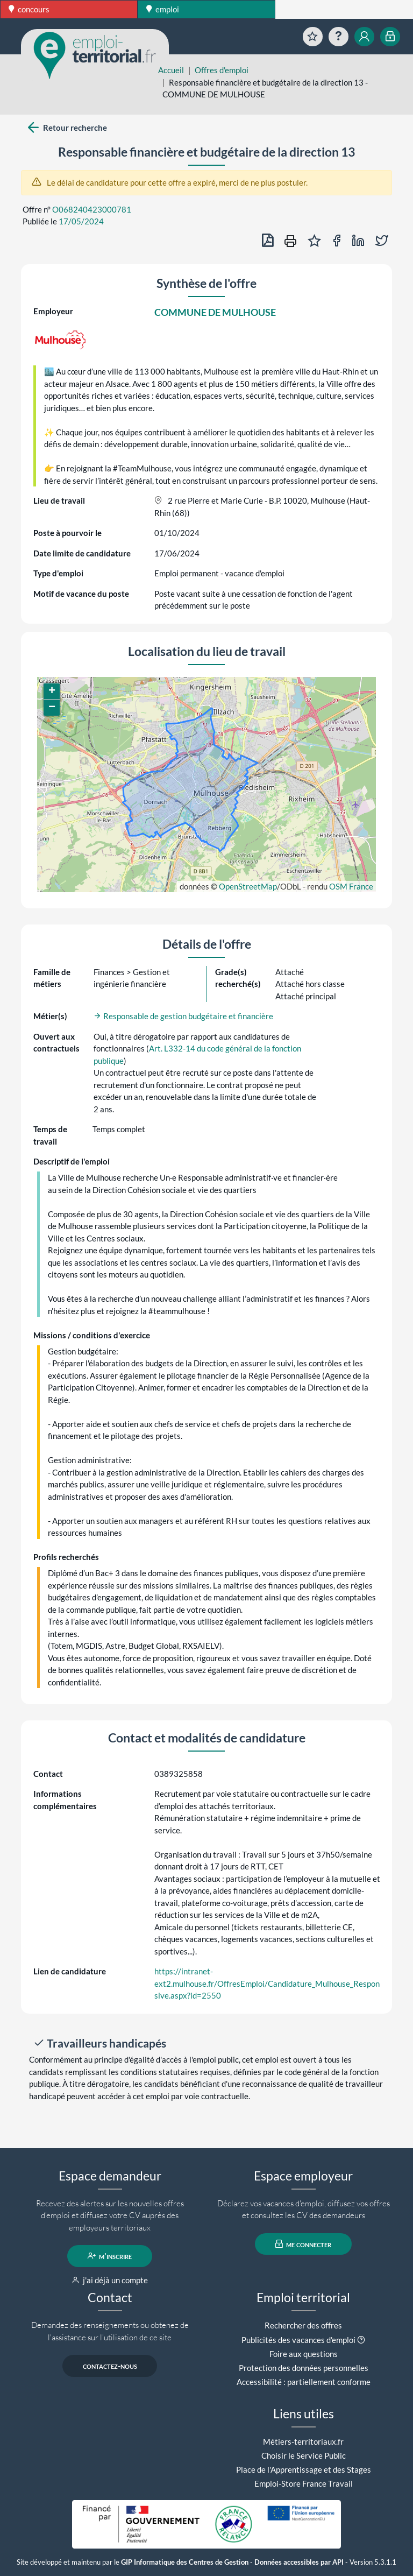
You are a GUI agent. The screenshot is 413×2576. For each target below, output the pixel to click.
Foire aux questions (303, 2354)
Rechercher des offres (303, 2325)
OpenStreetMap (248, 886)
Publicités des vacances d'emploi (298, 2340)
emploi (162, 9)
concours (29, 9)
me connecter (303, 2244)
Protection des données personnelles (303, 2368)
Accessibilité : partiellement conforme (304, 2382)
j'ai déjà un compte (110, 2280)
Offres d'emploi (221, 70)
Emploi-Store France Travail (303, 2483)
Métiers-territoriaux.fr (303, 2441)
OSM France (351, 886)
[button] (52, 691)
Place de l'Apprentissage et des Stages (303, 2469)
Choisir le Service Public (303, 2455)
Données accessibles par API (299, 2562)
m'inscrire (110, 2256)
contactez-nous (110, 2365)
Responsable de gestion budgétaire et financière (183, 1016)
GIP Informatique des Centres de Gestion (184, 2562)
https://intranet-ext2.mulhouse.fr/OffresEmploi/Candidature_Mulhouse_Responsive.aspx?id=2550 (267, 1983)
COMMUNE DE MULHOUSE (215, 312)
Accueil (171, 70)
